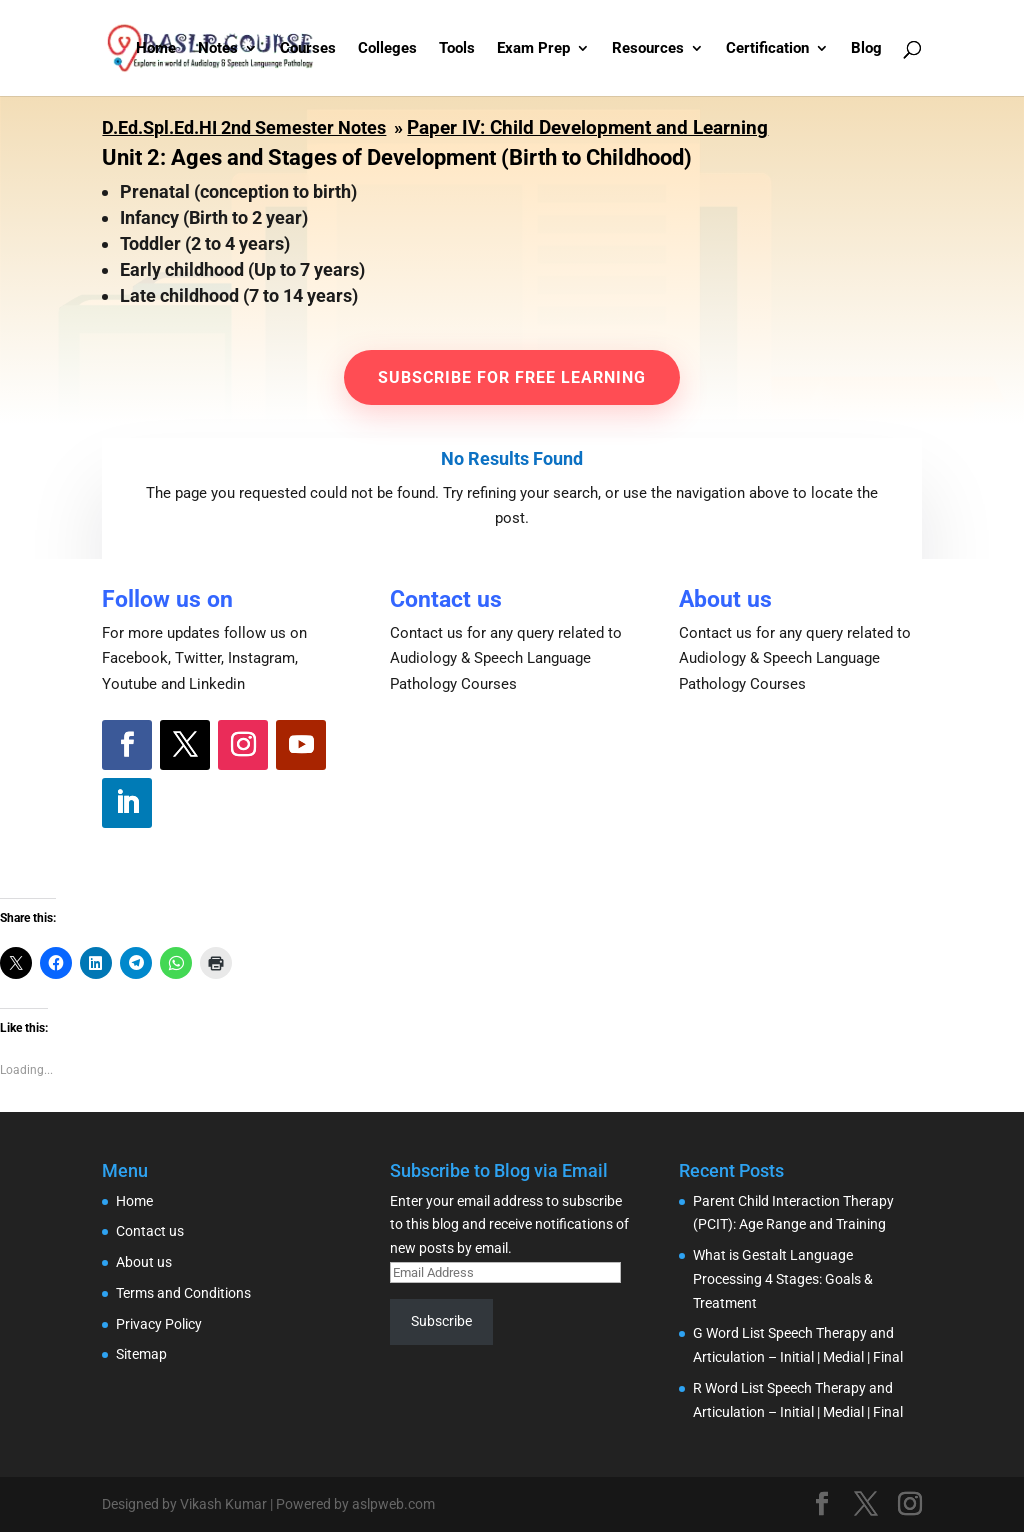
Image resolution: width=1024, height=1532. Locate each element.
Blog (866, 49)
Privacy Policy (159, 1324)
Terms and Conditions (183, 1293)
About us (144, 1262)
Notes (218, 49)
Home (156, 49)
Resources (648, 49)
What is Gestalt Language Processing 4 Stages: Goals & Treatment (783, 1279)
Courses (308, 49)
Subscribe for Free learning (512, 377)
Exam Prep (533, 49)
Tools (457, 49)
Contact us (150, 1231)
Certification (767, 49)
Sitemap (141, 1354)
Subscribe (441, 1321)
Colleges (387, 49)
